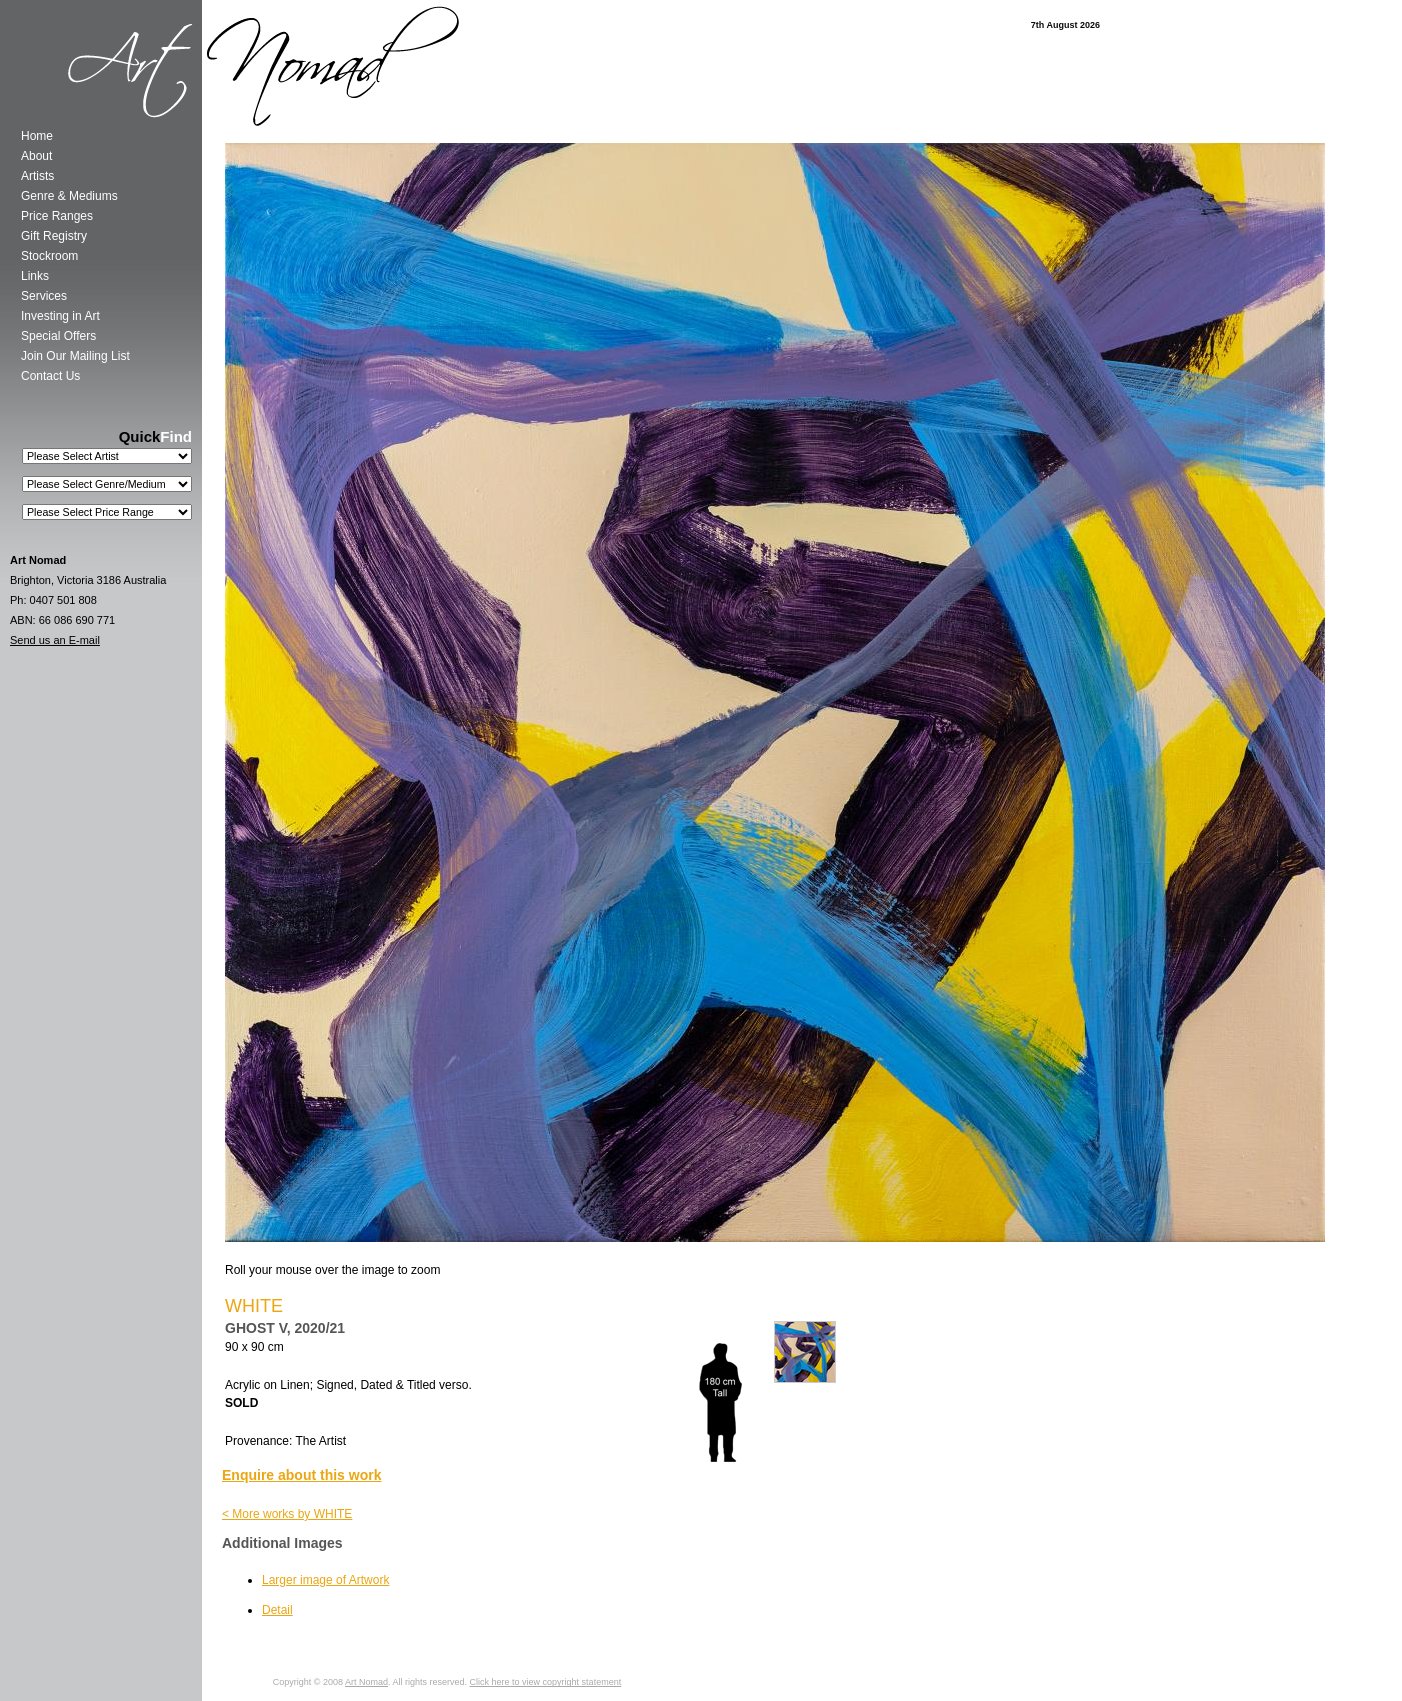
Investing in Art (60, 316)
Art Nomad (366, 1682)
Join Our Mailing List (75, 356)
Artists (37, 176)
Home (37, 136)
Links (35, 276)
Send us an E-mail (55, 640)
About (36, 156)
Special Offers (58, 336)
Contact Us (50, 376)
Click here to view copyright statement (546, 1682)
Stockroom (49, 256)
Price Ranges (57, 216)
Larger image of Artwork (325, 1580)
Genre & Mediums (69, 196)
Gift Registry (54, 236)
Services (44, 296)
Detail (277, 1610)
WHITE (254, 1306)
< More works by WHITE (287, 1514)
